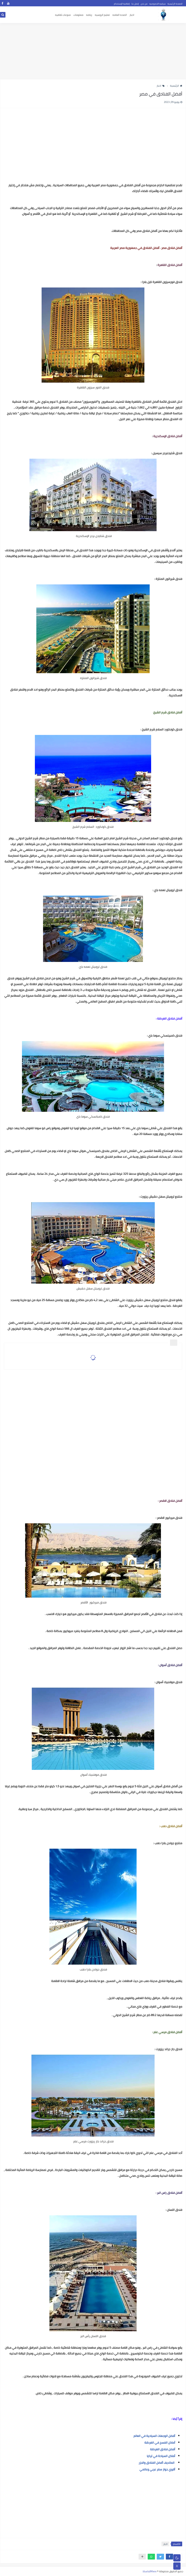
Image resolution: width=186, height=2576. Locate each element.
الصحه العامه (119, 14)
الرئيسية (176, 85)
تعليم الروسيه (102, 14)
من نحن (144, 4)
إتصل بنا (135, 4)
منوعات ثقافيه (63, 14)
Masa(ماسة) (149, 2571)
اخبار (132, 14)
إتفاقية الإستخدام (122, 4)
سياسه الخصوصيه (157, 4)
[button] (169, 2557)
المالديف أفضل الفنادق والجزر (156, 2462)
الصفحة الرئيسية (174, 4)
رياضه (89, 14)
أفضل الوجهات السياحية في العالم (154, 2436)
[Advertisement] (93, 51)
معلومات (78, 14)
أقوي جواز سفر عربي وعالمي (157, 2469)
